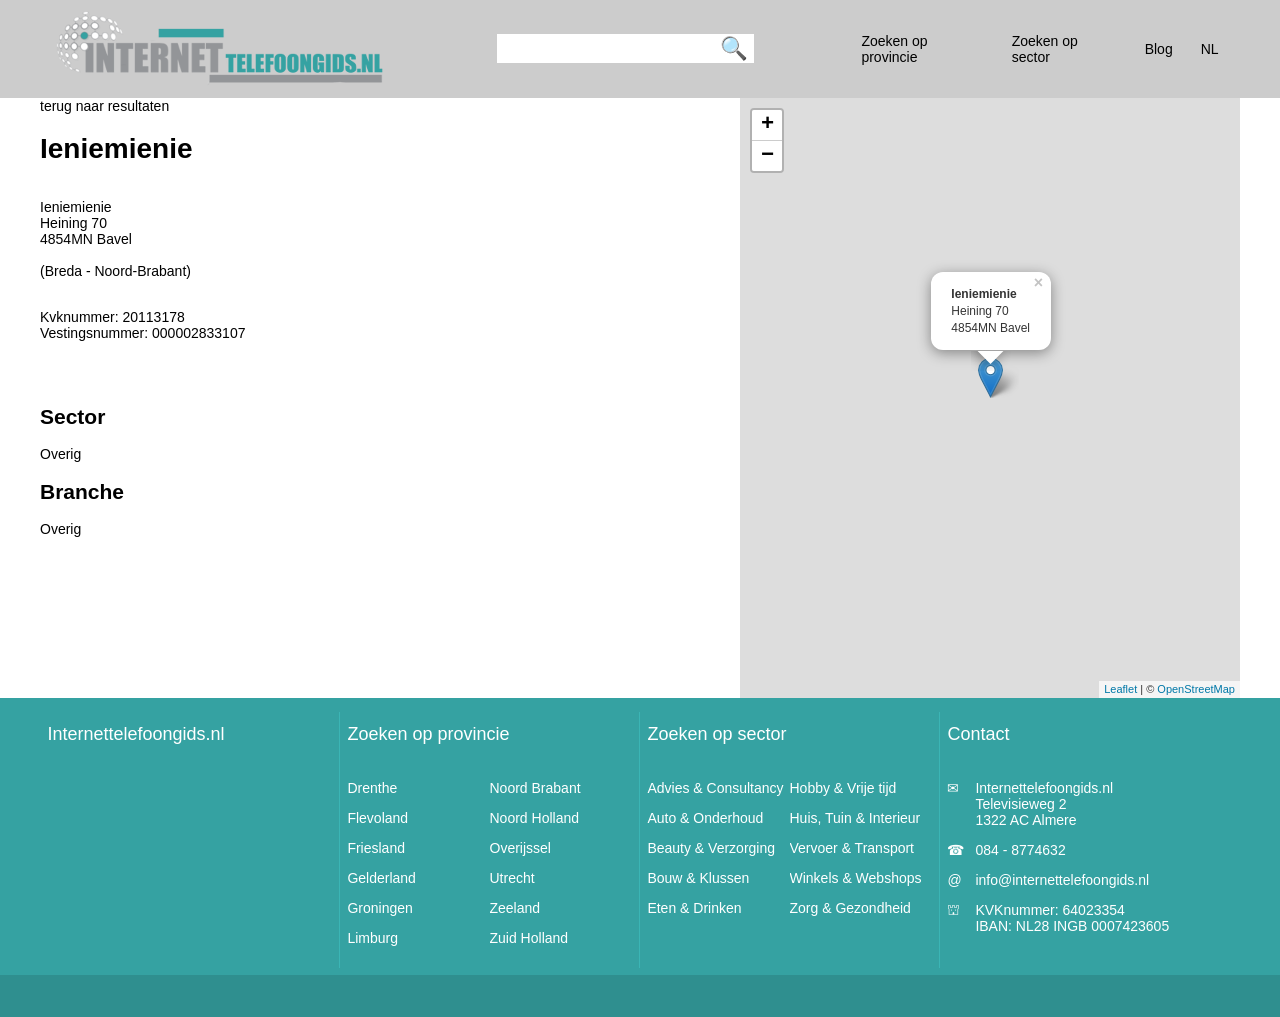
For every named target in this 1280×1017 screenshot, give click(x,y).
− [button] (767, 156)
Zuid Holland (529, 938)
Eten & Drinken (694, 908)
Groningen (379, 908)
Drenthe (372, 788)
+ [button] (767, 125)
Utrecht (512, 878)
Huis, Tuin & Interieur (855, 818)
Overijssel (520, 848)
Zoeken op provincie (428, 734)
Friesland (376, 848)
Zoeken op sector (716, 734)
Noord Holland (535, 818)
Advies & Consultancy (715, 788)
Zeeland (515, 908)
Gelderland (381, 878)
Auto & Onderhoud (705, 818)
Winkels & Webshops (856, 878)
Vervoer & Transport (852, 848)
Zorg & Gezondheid (850, 908)
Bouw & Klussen (698, 878)
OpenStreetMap (1196, 689)
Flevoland (377, 818)
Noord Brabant (535, 788)
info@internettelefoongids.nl (1062, 880)
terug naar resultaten (104, 106)
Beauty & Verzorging (711, 848)
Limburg (372, 938)
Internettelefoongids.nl (135, 734)
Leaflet (1120, 689)
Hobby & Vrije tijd (843, 788)
